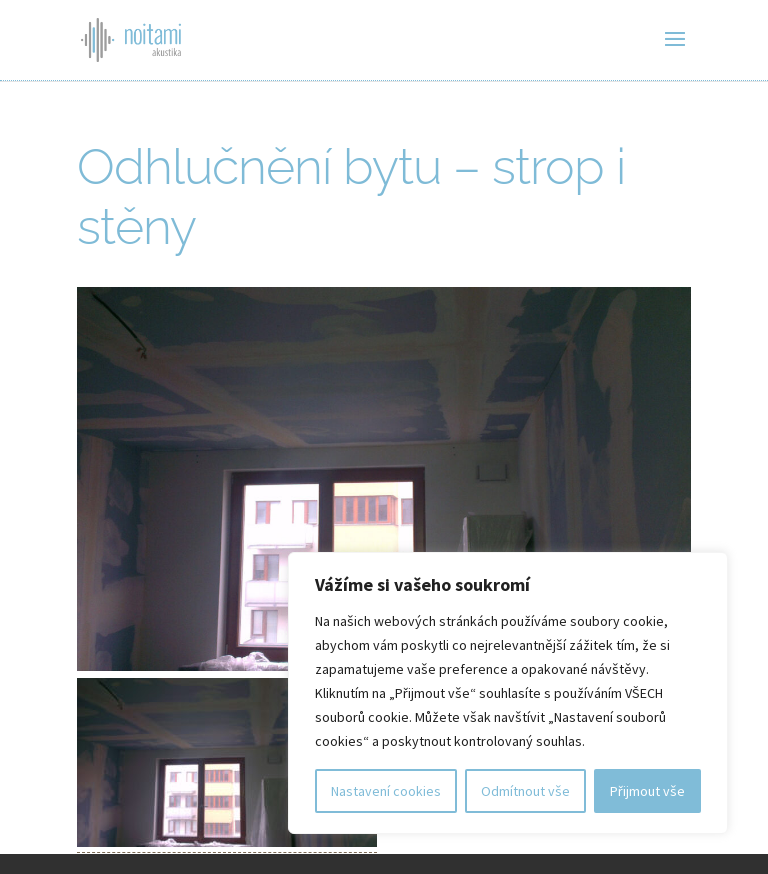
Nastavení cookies (386, 791)
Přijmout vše (647, 791)
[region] (508, 693)
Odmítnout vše (525, 791)
